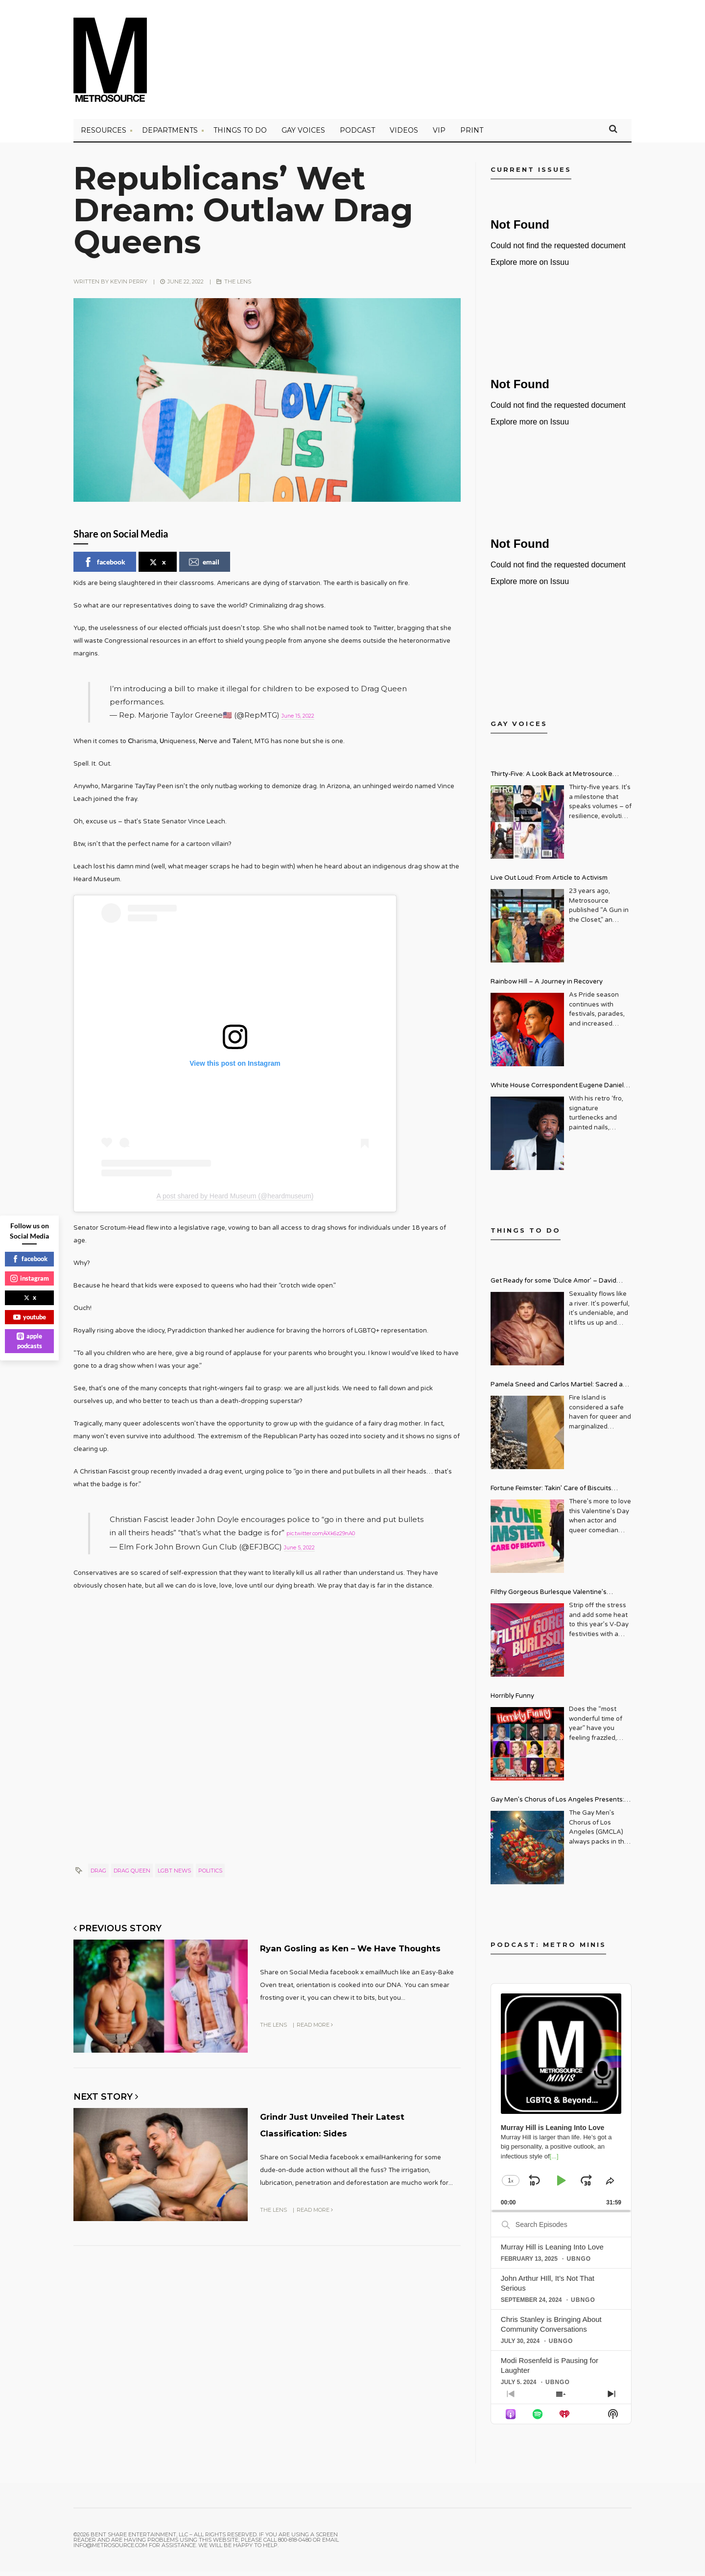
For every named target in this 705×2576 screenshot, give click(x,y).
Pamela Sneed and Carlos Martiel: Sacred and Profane (561, 1390)
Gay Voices (303, 134)
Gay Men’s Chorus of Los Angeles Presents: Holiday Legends (557, 1805)
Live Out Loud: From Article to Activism (549, 882)
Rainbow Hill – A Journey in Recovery (547, 986)
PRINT (471, 134)
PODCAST (357, 134)
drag (98, 1871)
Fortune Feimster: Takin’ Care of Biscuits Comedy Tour (551, 1494)
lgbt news (174, 1871)
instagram (29, 1278)
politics (210, 1871)
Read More (315, 2039)
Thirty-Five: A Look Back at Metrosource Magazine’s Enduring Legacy (551, 779)
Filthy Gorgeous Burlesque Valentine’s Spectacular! (549, 1597)
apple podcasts (29, 1341)
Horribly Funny (512, 1700)
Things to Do (240, 134)
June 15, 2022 (306, 719)
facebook (104, 566)
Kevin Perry (128, 285)
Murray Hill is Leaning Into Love (552, 2251)
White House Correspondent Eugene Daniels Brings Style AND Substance (559, 1091)
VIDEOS (404, 134)
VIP (439, 134)
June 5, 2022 (307, 1549)
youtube (29, 1317)
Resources (103, 134)
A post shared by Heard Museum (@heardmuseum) (235, 1199)
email (204, 566)
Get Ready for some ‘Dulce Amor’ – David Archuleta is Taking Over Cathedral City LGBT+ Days (561, 1286)
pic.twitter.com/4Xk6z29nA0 (338, 1536)
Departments (170, 134)
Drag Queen (132, 1871)
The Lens (237, 285)
